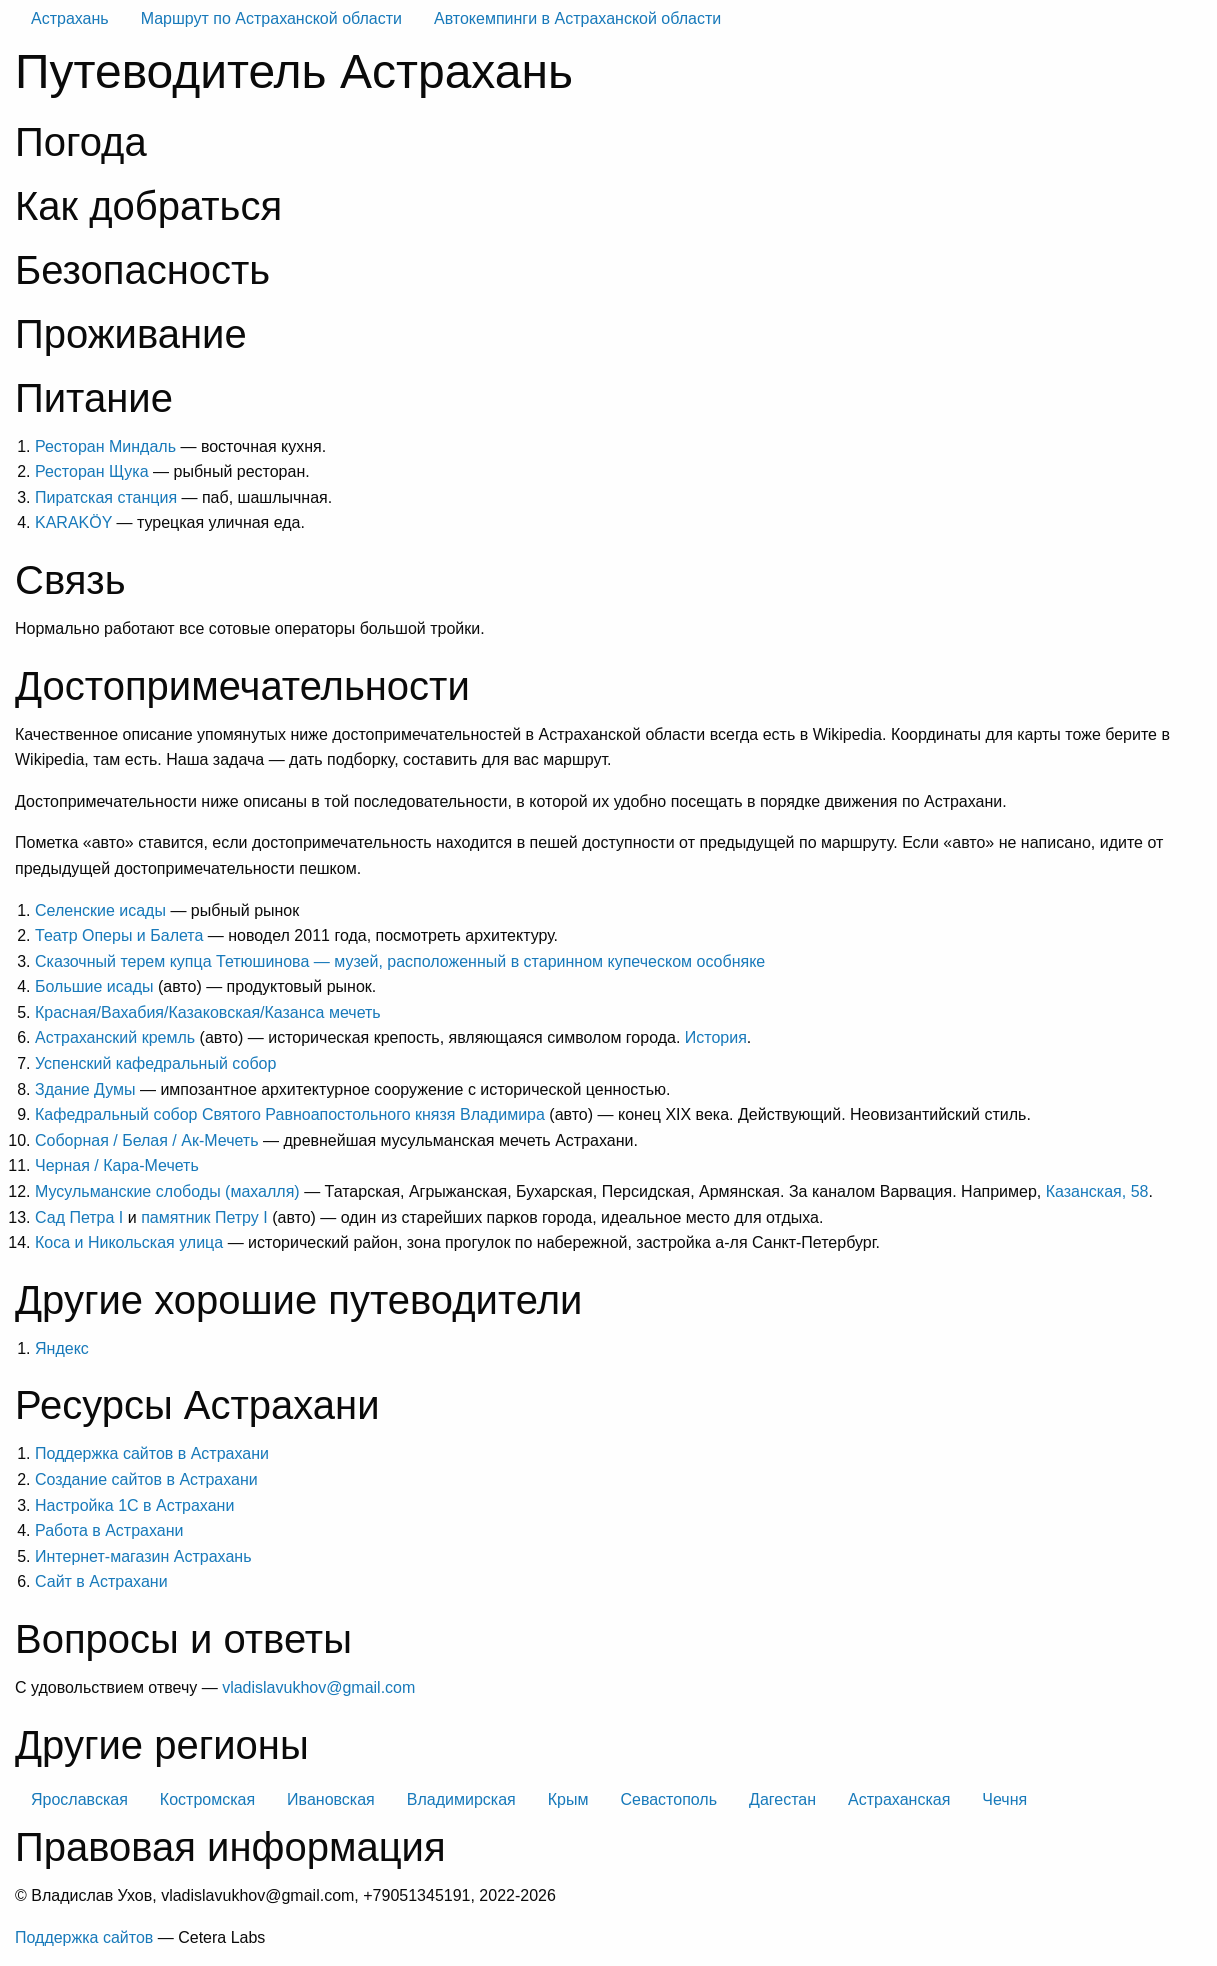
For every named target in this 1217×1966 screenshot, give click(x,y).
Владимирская (461, 1799)
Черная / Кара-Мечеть (117, 1165)
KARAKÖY (73, 522)
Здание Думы (85, 1089)
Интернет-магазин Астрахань (143, 1556)
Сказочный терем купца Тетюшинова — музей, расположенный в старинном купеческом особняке (400, 961)
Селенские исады (100, 910)
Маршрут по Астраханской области (271, 18)
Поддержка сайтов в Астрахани (152, 1453)
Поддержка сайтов (84, 1937)
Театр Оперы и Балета (119, 935)
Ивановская (331, 1799)
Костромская (207, 1799)
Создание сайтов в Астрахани (146, 1479)
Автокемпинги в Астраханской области (577, 18)
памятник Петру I (204, 1217)
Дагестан (782, 1799)
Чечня (1004, 1799)
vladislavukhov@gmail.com (318, 1687)
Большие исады (94, 986)
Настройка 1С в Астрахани (134, 1505)
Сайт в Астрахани (101, 1581)
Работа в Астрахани (109, 1530)
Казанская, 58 (1097, 1191)
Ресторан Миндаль (105, 446)
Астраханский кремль (115, 1037)
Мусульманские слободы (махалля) (167, 1191)
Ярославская (79, 1799)
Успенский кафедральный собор (155, 1063)
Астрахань (70, 18)
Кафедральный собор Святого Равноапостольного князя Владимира (290, 1114)
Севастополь (668, 1799)
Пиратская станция (106, 497)
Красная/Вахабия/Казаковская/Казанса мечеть (208, 1012)
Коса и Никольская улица (129, 1242)
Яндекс (62, 1348)
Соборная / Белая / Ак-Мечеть (147, 1140)
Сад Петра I (79, 1217)
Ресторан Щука (92, 471)
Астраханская (899, 1799)
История (716, 1037)
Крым (568, 1799)
